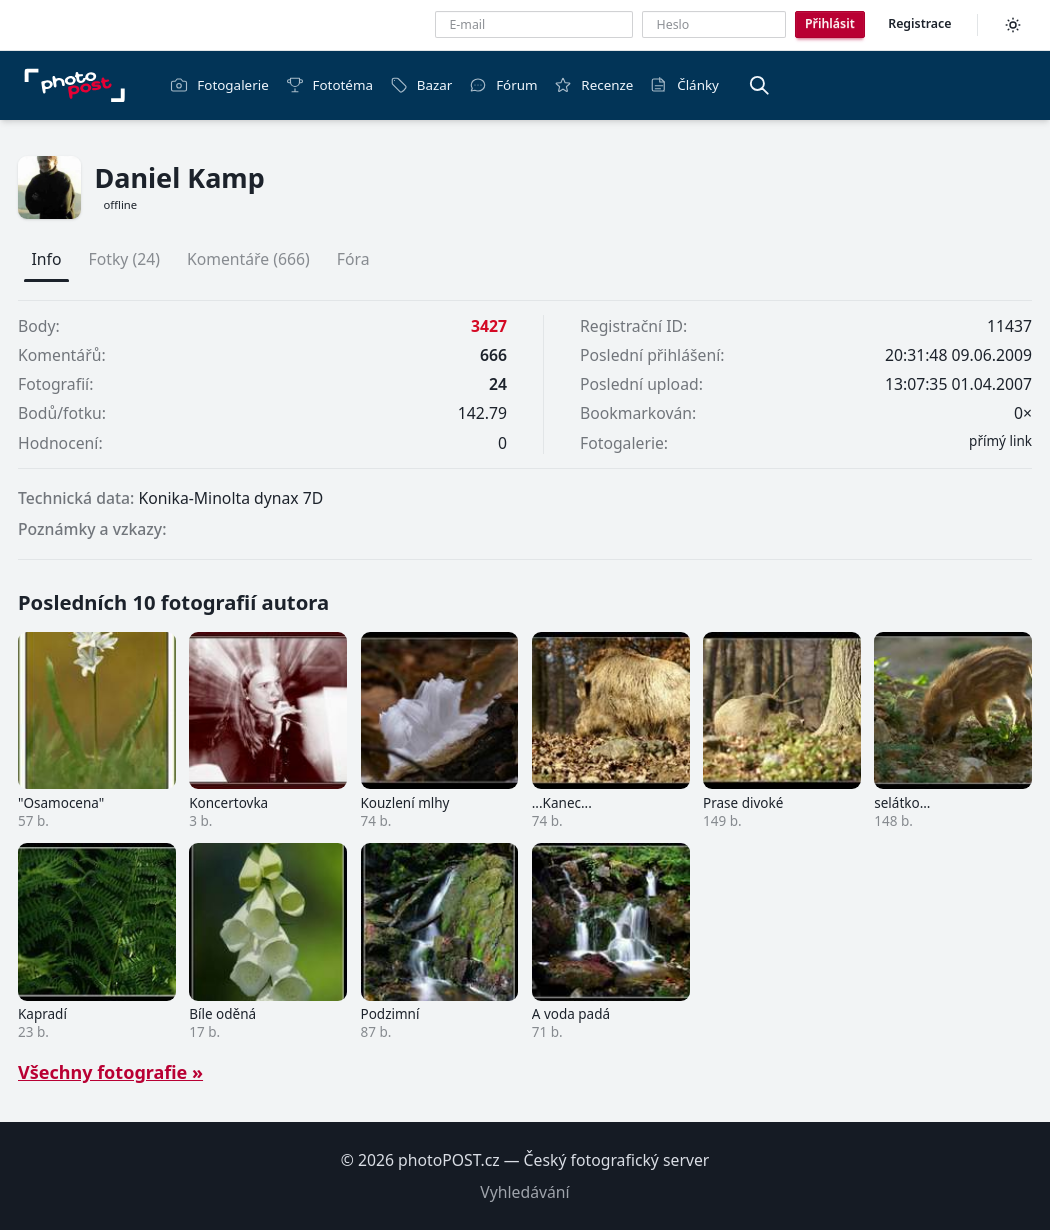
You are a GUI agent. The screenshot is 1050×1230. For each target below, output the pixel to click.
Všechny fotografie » (110, 1072)
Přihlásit (830, 23)
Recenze (593, 85)
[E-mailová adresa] (534, 24)
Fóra (353, 259)
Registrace (919, 23)
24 (498, 384)
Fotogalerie (219, 85)
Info (47, 259)
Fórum (503, 85)
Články (684, 85)
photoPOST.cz (449, 1160)
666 (493, 355)
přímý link (1000, 441)
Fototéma (329, 85)
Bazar (421, 85)
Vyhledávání (524, 1192)
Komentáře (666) (248, 259)
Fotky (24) (124, 259)
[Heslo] (714, 24)
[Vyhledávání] (759, 85)
